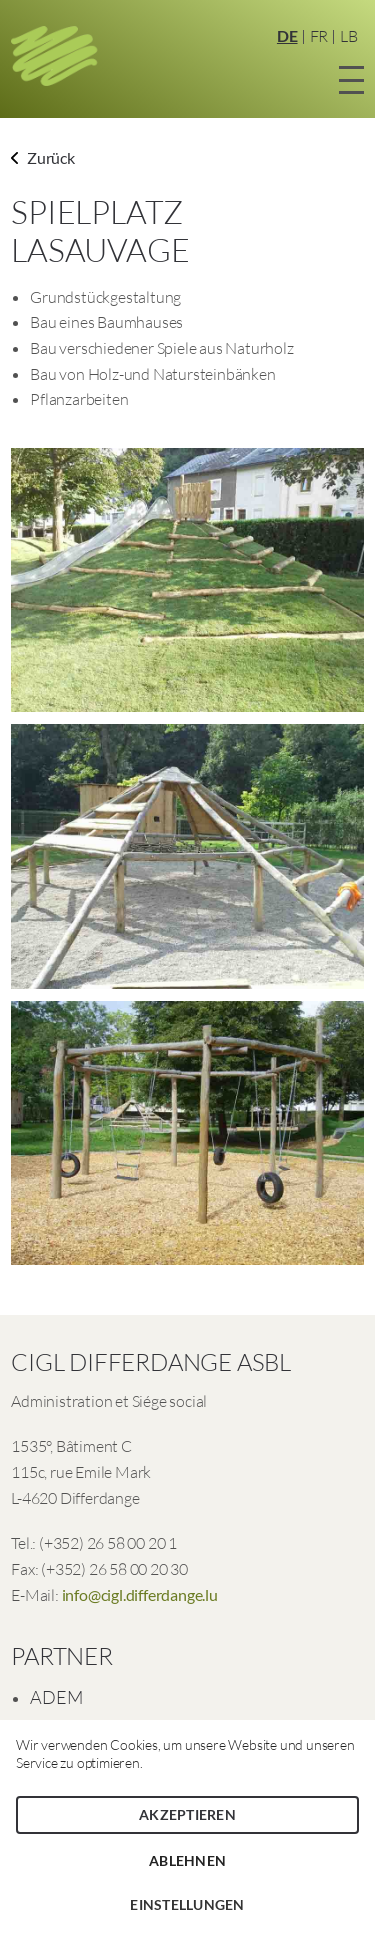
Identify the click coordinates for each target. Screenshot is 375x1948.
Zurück (43, 157)
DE (287, 35)
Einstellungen (187, 1904)
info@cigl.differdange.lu (140, 1594)
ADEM (56, 1697)
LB (349, 36)
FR (319, 36)
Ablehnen (187, 1860)
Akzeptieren (187, 1814)
